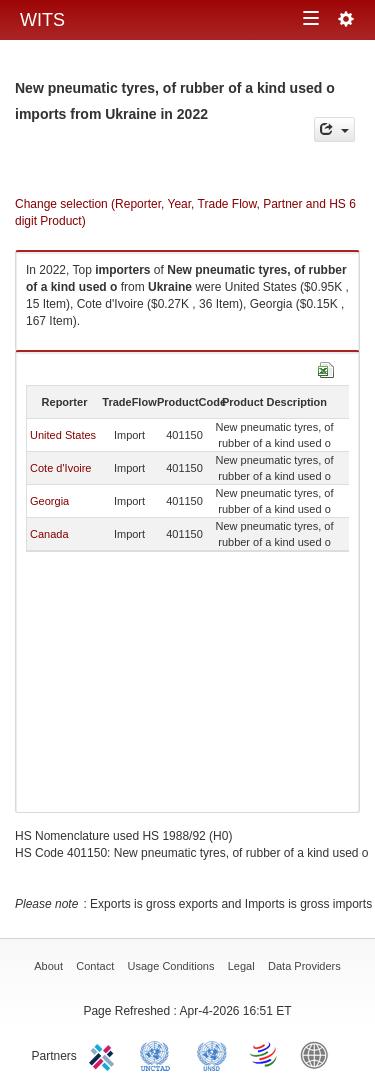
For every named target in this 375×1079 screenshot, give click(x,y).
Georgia (49, 501)
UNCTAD (159, 1054)
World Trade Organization (265, 1054)
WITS (42, 20)
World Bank (319, 1054)
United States (63, 435)
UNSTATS (212, 1054)
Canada (49, 534)
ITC (105, 1054)
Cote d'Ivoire (60, 468)
